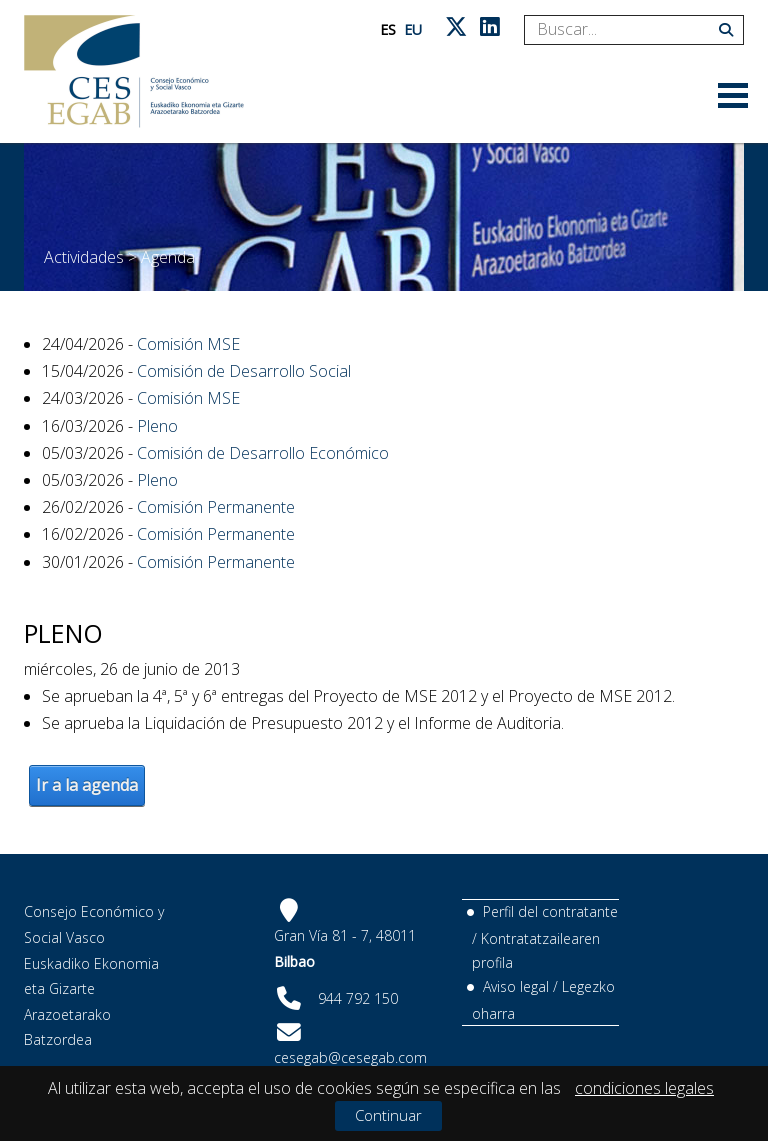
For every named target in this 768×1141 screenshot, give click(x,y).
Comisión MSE (188, 344)
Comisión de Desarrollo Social (244, 371)
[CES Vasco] (134, 71)
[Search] (626, 30)
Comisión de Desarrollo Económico (263, 453)
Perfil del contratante (550, 911)
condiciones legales (644, 1088)
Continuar (388, 1115)
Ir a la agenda (87, 785)
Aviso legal (516, 986)
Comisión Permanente (216, 507)
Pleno (157, 426)
